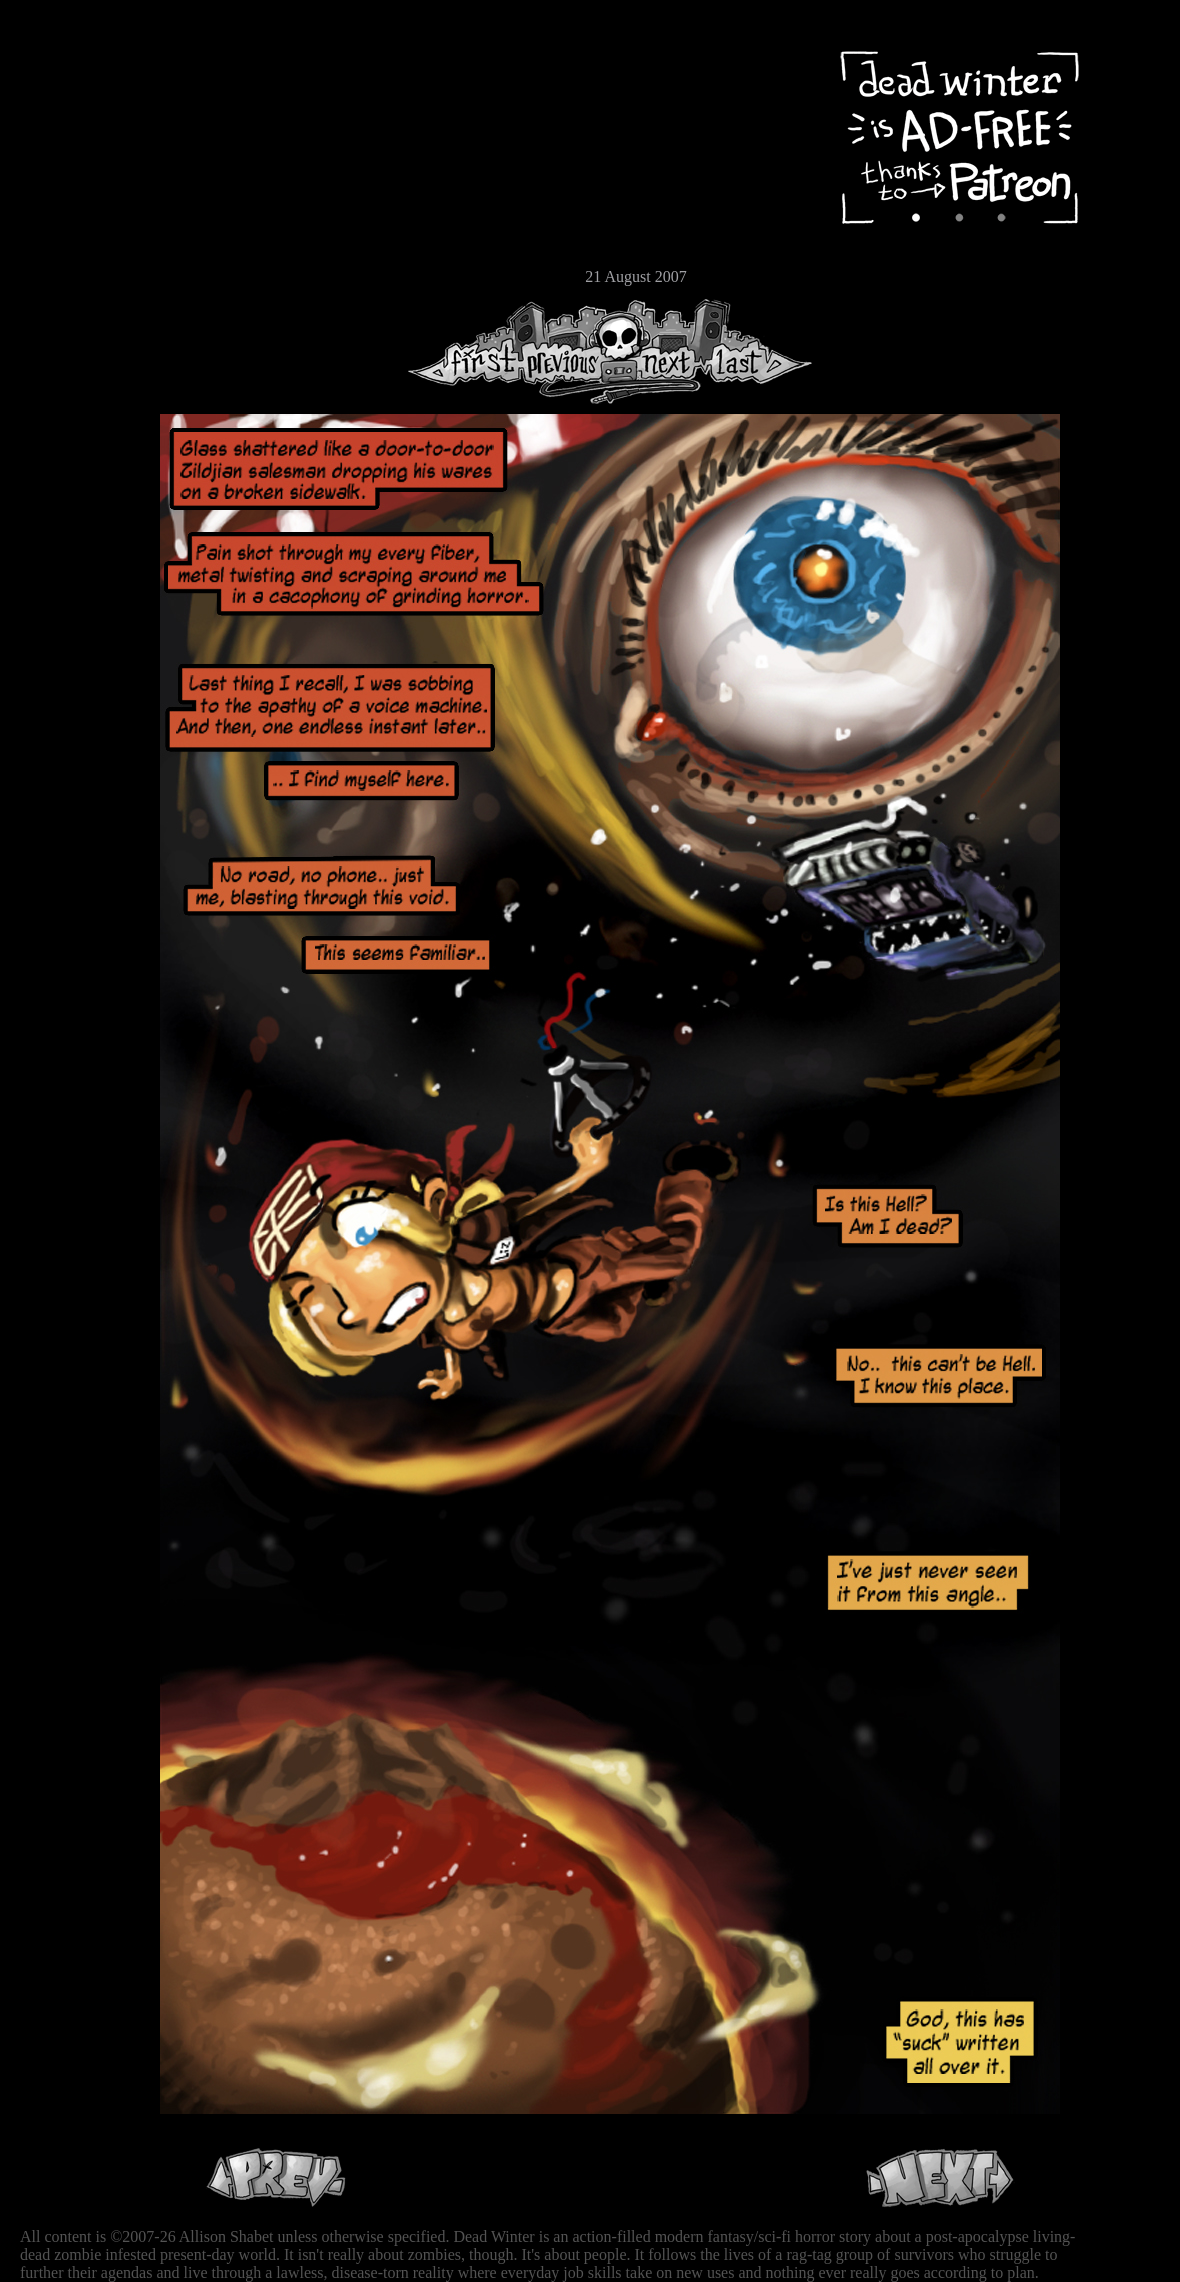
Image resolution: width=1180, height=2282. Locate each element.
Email (75, 274)
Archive (75, 143)
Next (661, 351)
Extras (75, 211)
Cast (75, 177)
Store (75, 242)
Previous (570, 351)
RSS (75, 311)
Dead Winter (150, 63)
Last (757, 351)
